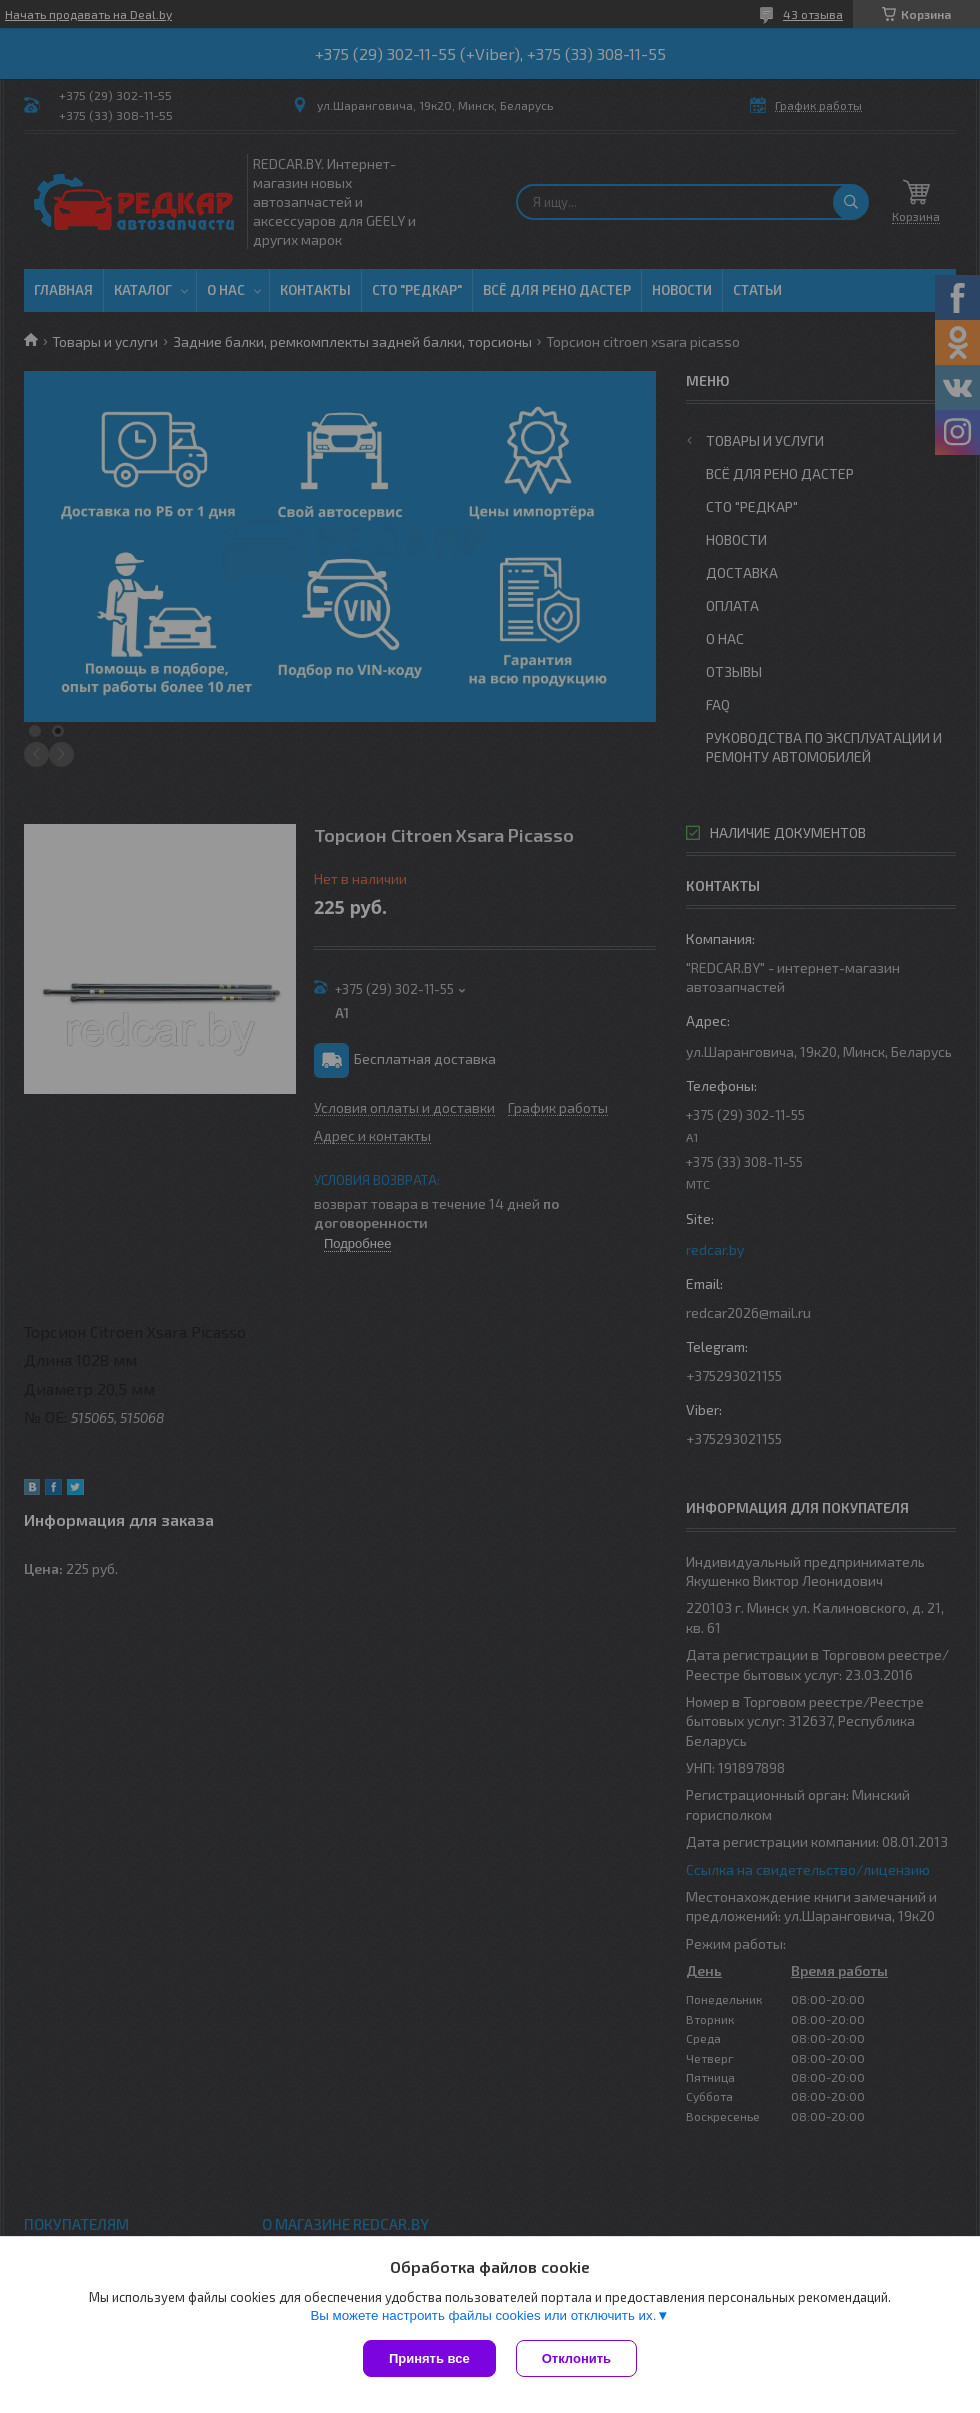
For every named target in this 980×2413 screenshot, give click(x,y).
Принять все (429, 2358)
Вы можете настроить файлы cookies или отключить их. (483, 2315)
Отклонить (576, 2358)
